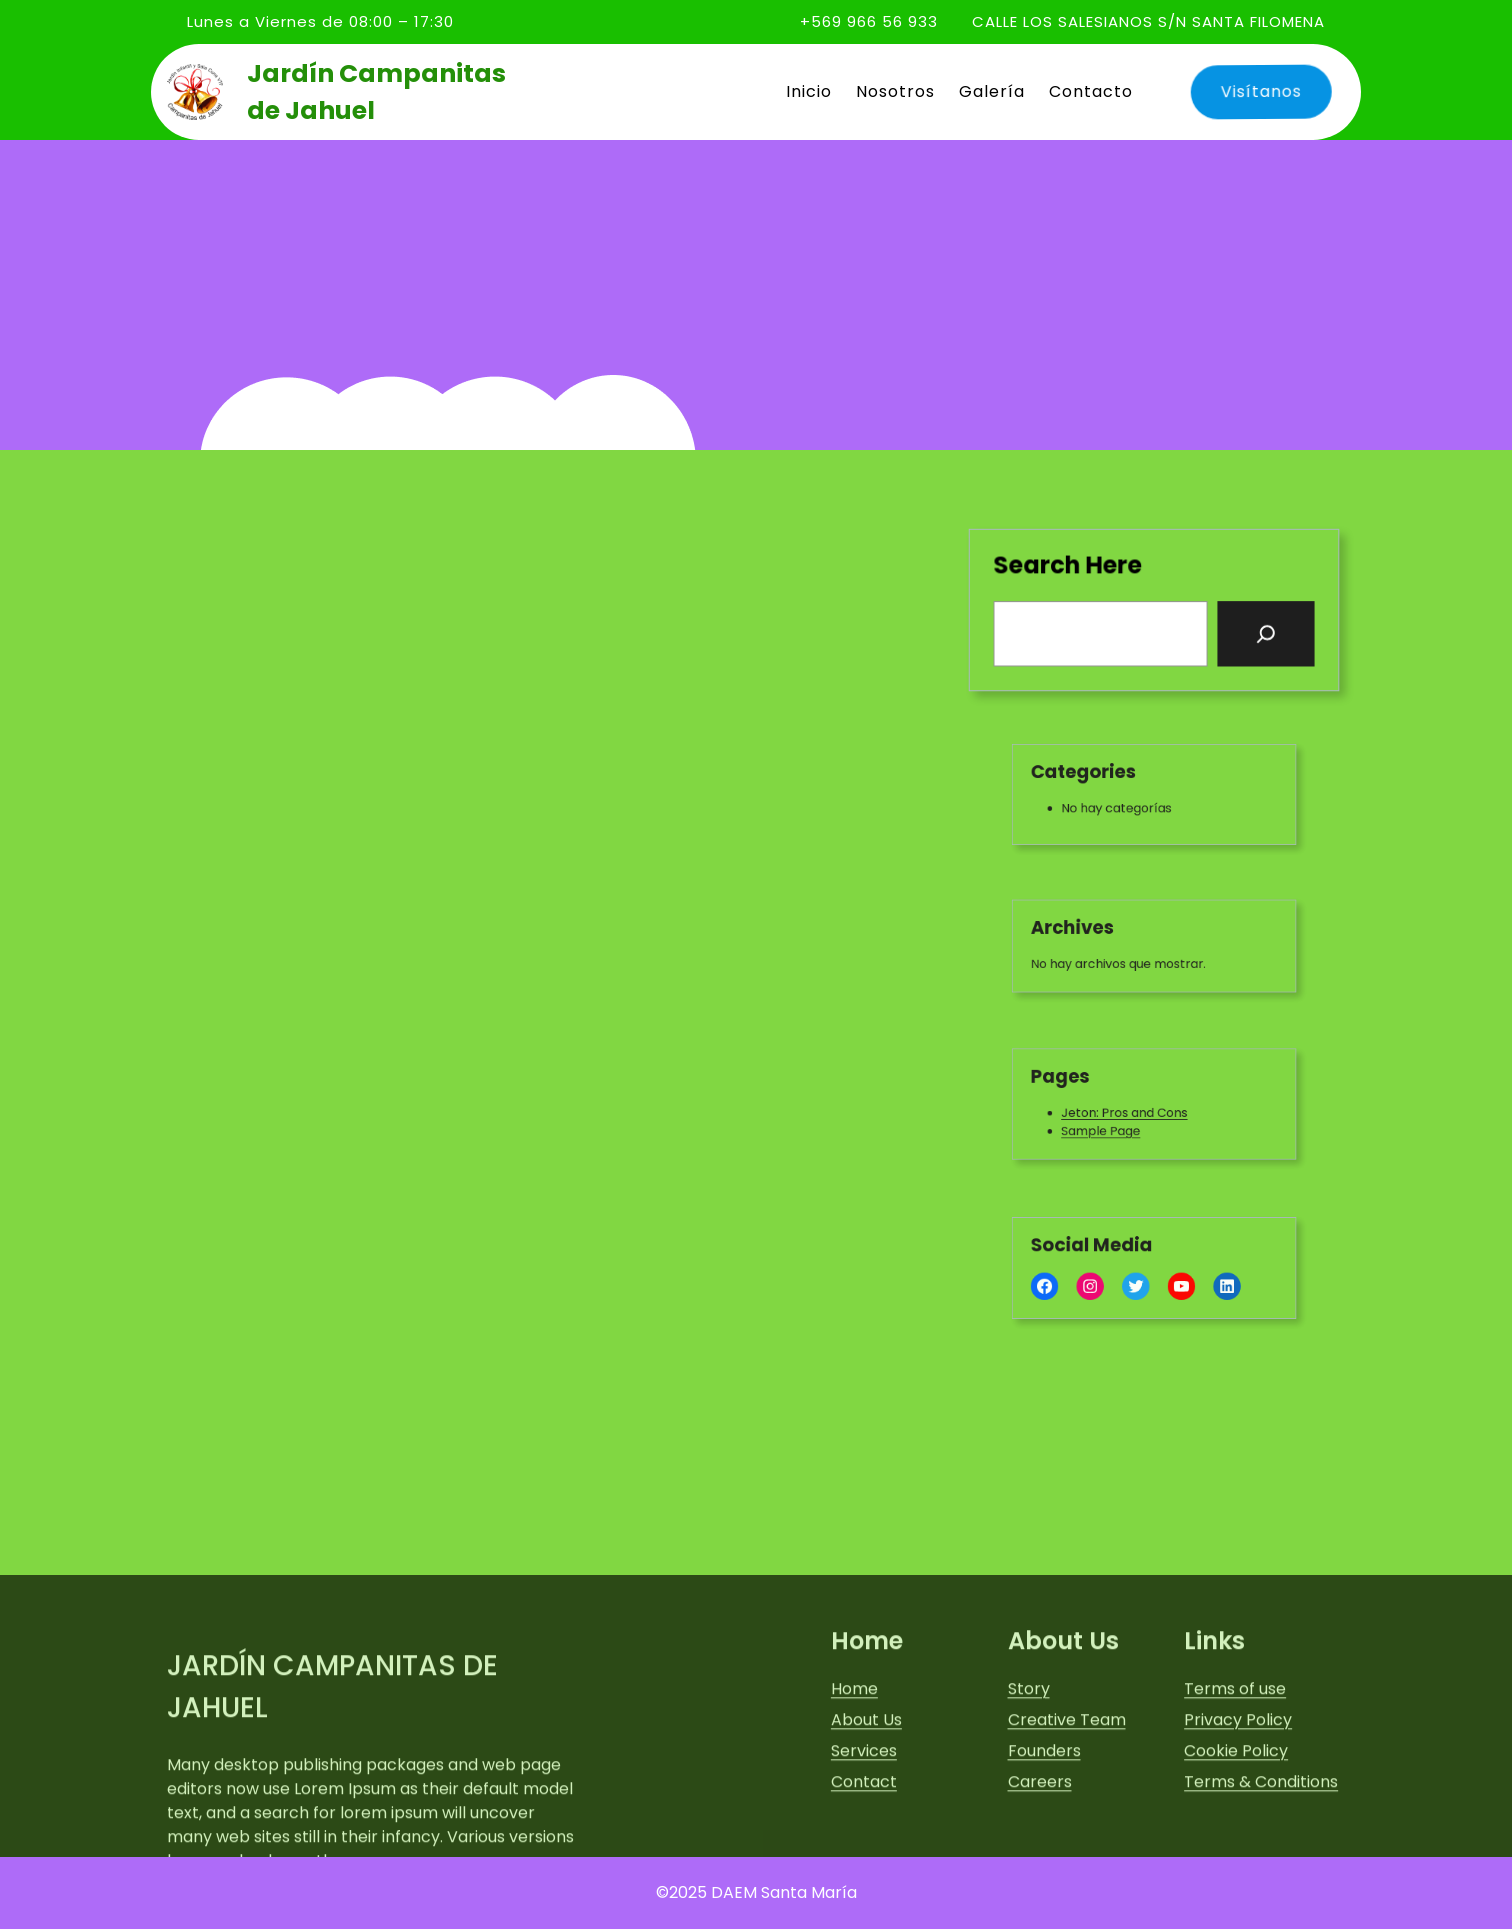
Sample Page (1110, 1126)
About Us (866, 1796)
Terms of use (1235, 1765)
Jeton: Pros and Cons (1130, 1111)
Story (1029, 1765)
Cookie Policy (1236, 1827)
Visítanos (1256, 91)
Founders (1044, 1827)
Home (854, 1765)
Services (864, 1827)
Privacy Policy (1238, 1796)
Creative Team (1067, 1796)
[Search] (1264, 633)
